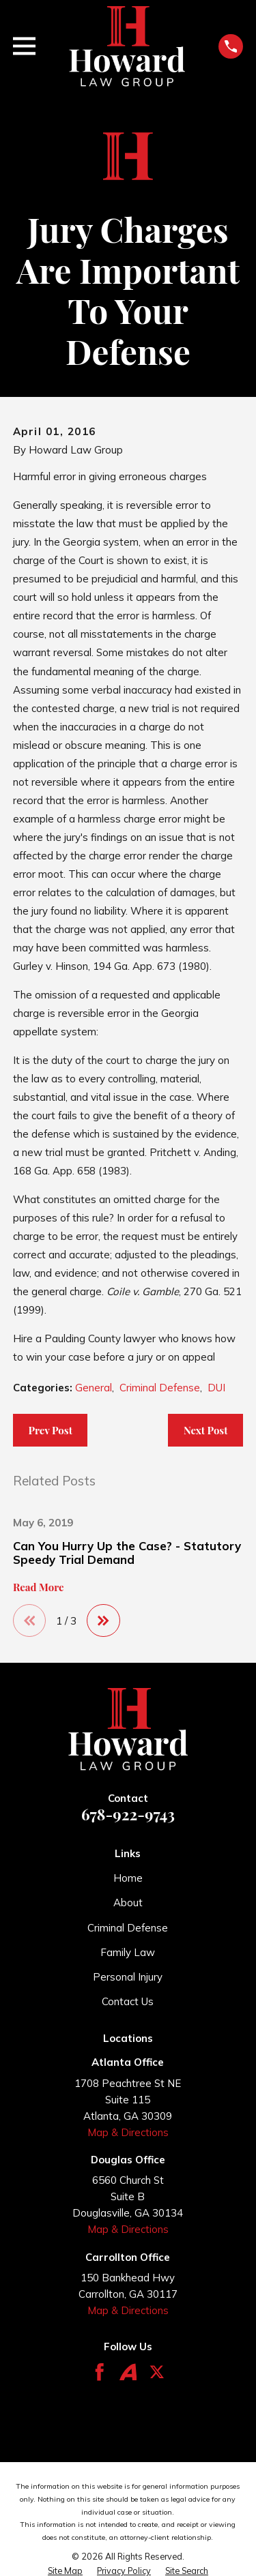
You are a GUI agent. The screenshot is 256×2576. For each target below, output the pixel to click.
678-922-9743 (128, 1814)
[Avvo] (128, 2372)
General (93, 1387)
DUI (216, 1387)
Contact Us (128, 2001)
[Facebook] (100, 2372)
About (128, 1902)
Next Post (206, 1430)
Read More (38, 1587)
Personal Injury (127, 1976)
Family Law (127, 1952)
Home (128, 1877)
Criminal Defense (159, 1387)
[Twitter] (157, 2372)
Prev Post (50, 1430)
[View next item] (103, 1621)
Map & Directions (128, 2132)
